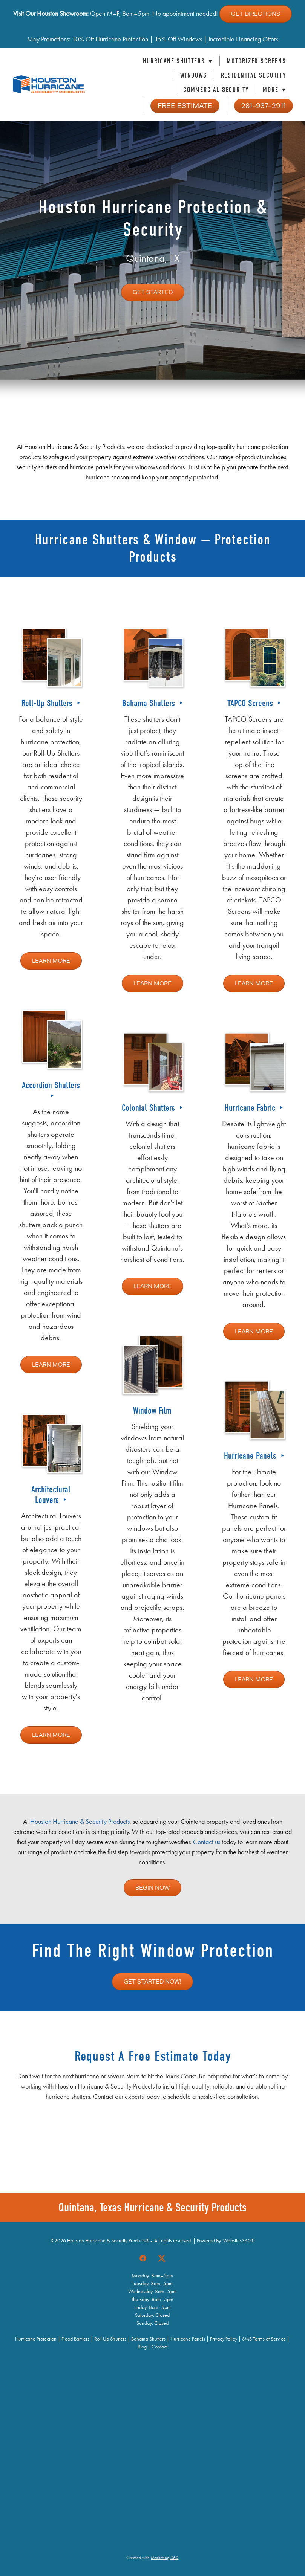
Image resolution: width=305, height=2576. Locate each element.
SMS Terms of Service (264, 2339)
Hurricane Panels (251, 1456)
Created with (152, 2557)
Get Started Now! (152, 1981)
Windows (193, 75)
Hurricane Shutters (178, 61)
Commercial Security (216, 90)
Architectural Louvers (51, 1494)
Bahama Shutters (149, 703)
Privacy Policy (223, 2339)
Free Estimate (185, 106)
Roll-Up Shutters (48, 703)
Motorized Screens (256, 61)
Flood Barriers (75, 2339)
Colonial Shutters (149, 1107)
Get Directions (255, 14)
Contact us (206, 1842)
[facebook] (143, 2258)
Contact (159, 2347)
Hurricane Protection (36, 2339)
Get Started (153, 292)
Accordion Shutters (51, 1085)
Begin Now (152, 1887)
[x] (161, 2258)
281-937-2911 (263, 106)
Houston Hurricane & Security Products (80, 1821)
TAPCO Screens (251, 703)
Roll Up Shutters (110, 2339)
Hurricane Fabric (251, 1107)
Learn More (51, 960)
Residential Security (253, 75)
